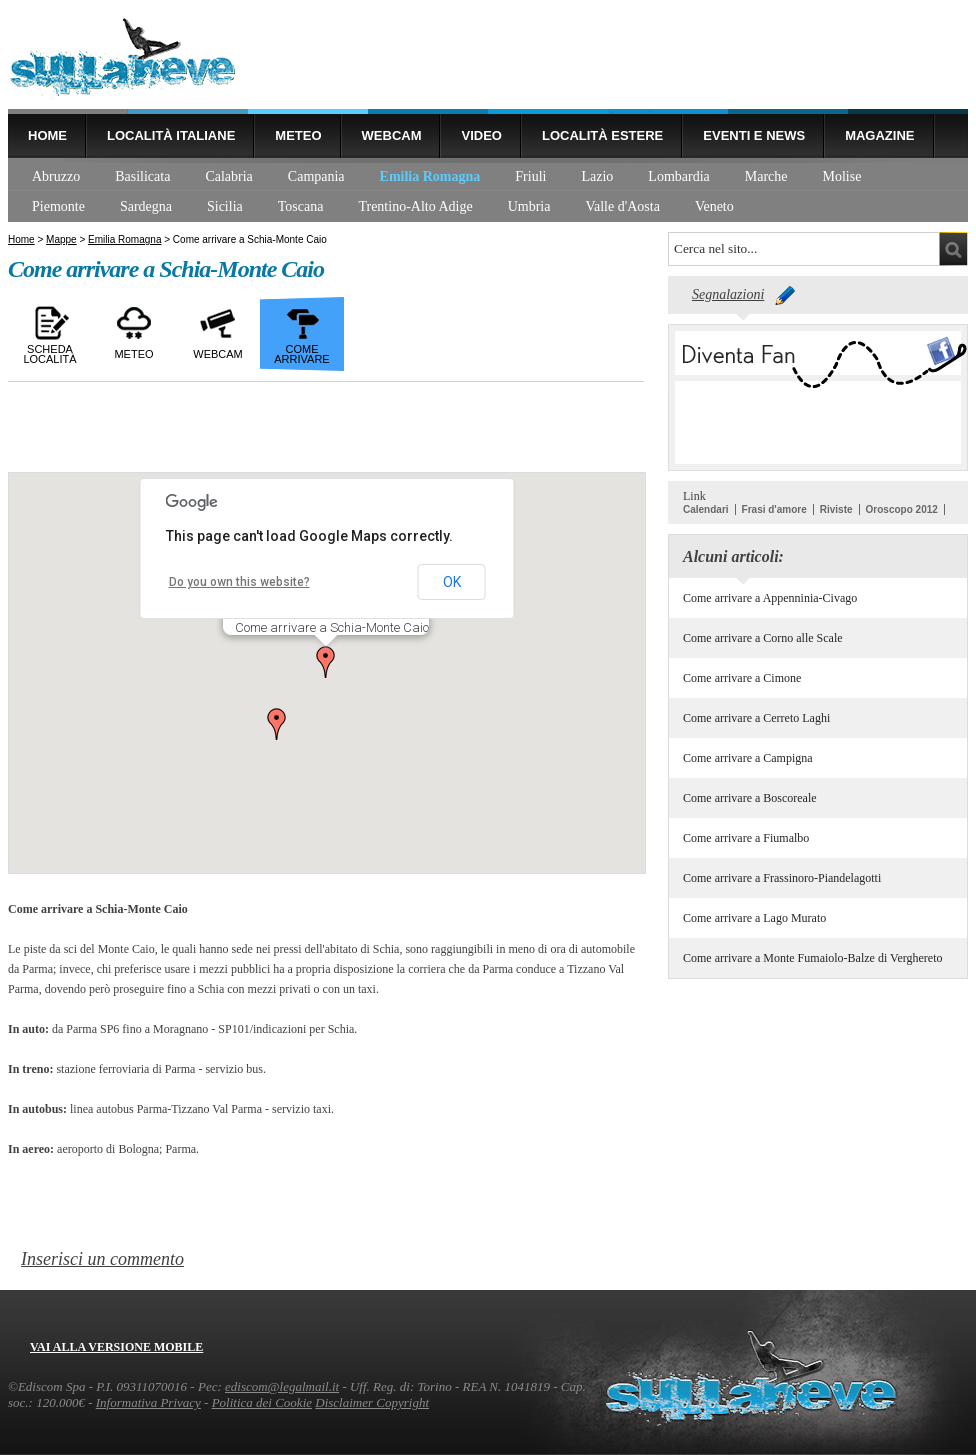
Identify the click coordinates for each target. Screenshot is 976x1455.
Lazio (597, 176)
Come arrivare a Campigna (748, 758)
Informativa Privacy (148, 1402)
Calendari (706, 509)
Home (47, 135)
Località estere (602, 135)
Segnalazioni (728, 294)
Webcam (392, 135)
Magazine (879, 135)
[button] (326, 662)
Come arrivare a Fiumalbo (746, 838)
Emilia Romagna (430, 176)
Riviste (836, 509)
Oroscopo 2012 (902, 509)
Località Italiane (171, 135)
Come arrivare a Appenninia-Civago (770, 598)
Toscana (301, 206)
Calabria (228, 176)
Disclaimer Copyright (372, 1402)
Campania (316, 176)
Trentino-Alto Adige (415, 206)
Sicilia (225, 206)
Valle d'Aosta (622, 206)
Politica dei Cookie (262, 1402)
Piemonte (58, 206)
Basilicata (142, 176)
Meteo (298, 135)
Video (481, 135)
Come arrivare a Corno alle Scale (763, 638)
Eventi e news (754, 135)
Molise (842, 176)
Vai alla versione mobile (116, 1347)
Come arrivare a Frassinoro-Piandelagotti (782, 878)
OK (452, 582)
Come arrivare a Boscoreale (750, 798)
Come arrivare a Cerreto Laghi (756, 718)
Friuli (530, 176)
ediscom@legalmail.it (282, 1386)
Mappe (61, 239)
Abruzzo (56, 176)
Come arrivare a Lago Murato (754, 918)
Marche (766, 176)
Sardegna (146, 206)
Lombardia (678, 176)
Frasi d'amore (774, 509)
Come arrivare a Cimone (742, 678)
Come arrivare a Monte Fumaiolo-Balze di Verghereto (812, 958)
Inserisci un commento (102, 1259)
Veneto (714, 206)
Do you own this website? (239, 582)
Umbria (529, 206)
